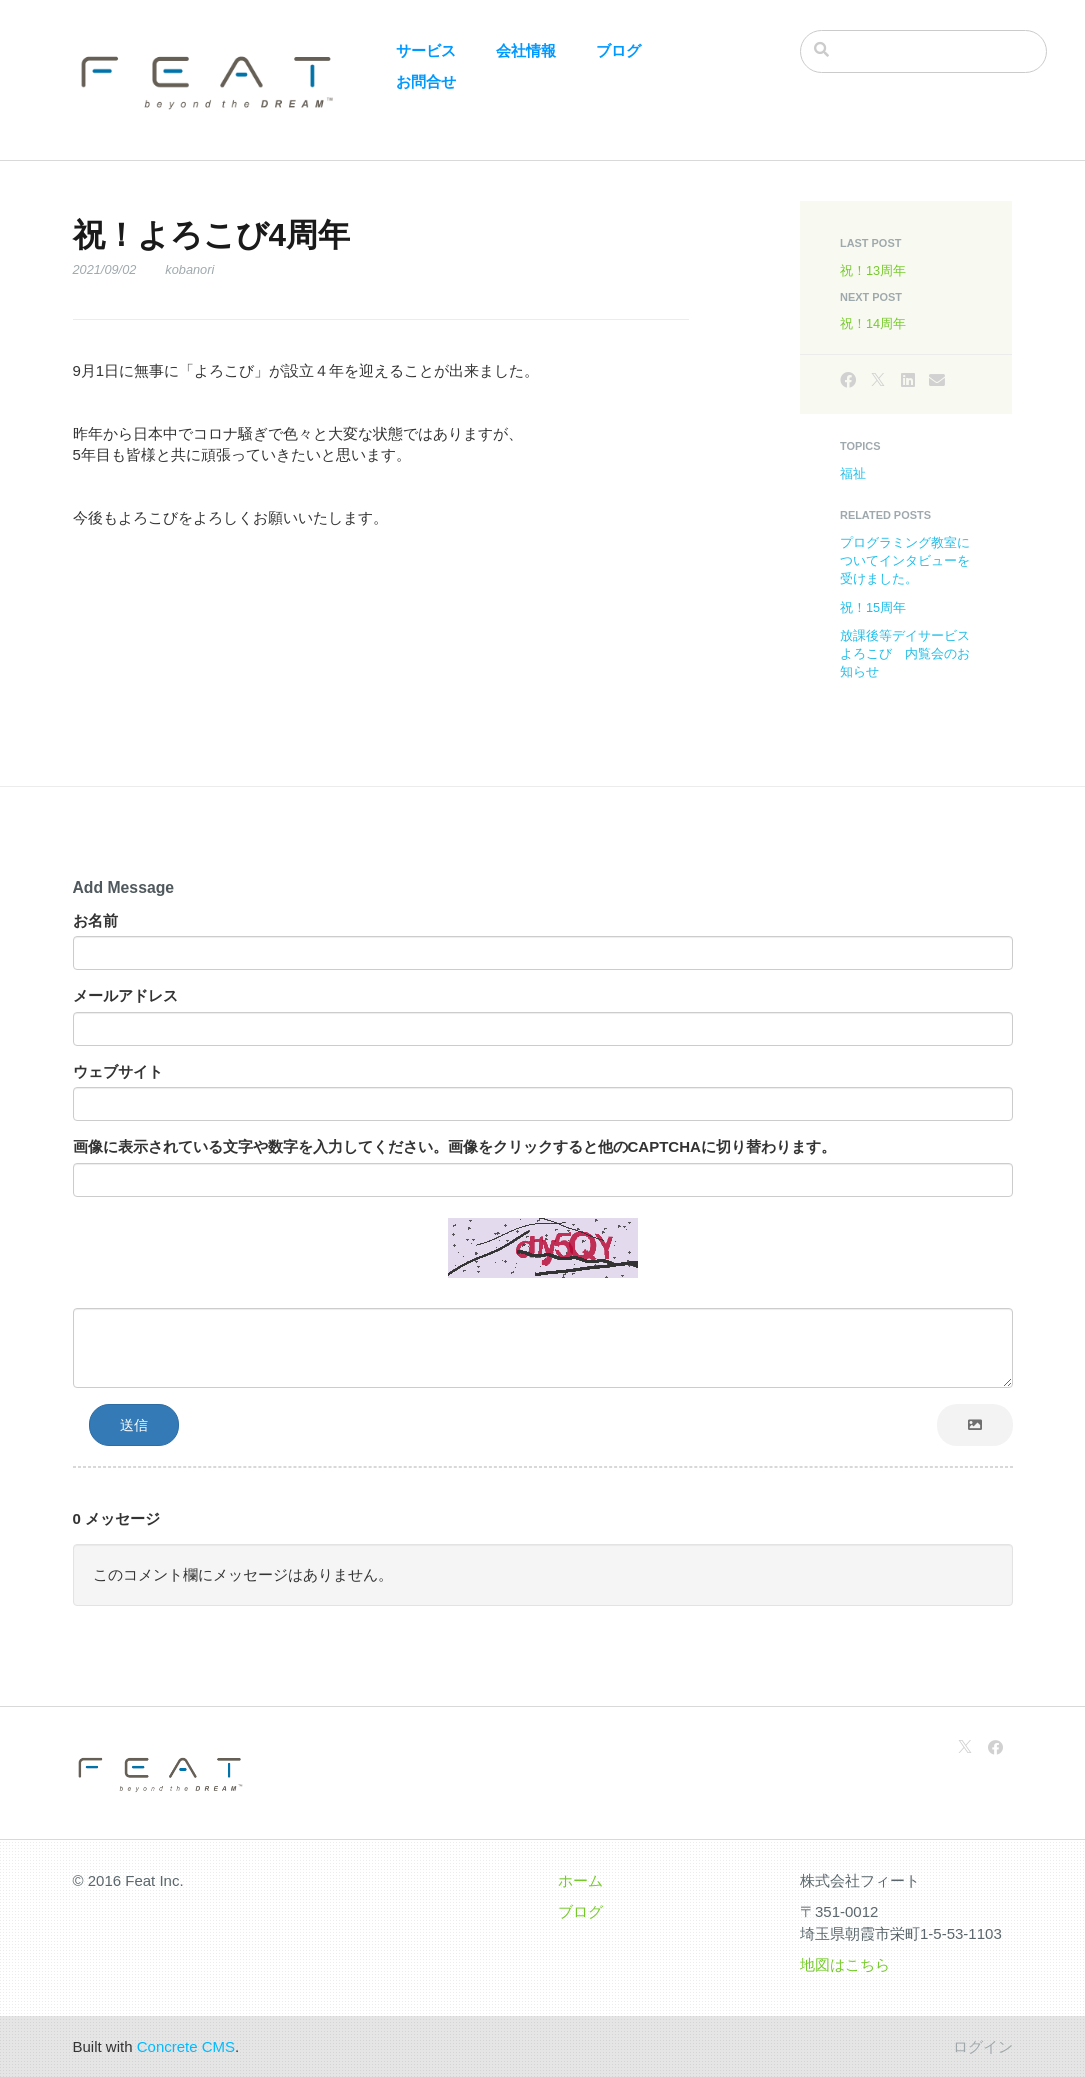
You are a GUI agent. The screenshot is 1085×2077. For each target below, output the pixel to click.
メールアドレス (125, 995)
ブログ (618, 50)
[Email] (937, 380)
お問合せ (426, 81)
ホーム (580, 1880)
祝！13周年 (873, 270)
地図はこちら (845, 1964)
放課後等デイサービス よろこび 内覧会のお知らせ (911, 653)
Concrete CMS (186, 2046)
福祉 (853, 473)
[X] (878, 380)
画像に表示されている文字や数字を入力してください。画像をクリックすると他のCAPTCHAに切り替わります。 (454, 1146)
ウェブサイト (118, 1071)
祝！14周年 (873, 323)
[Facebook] (848, 380)
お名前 (95, 920)
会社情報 (526, 50)
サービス (426, 50)
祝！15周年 (873, 607)
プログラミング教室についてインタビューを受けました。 (905, 560)
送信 (134, 1425)
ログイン (983, 2046)
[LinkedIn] (908, 380)
